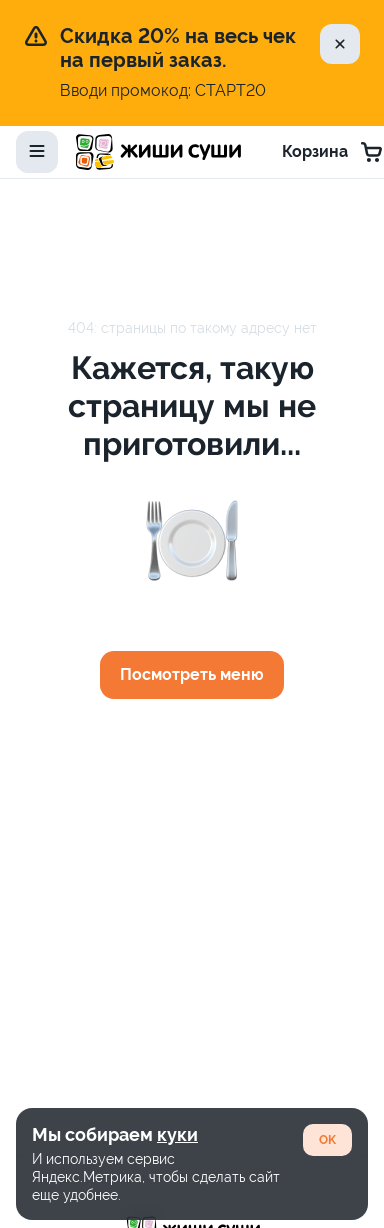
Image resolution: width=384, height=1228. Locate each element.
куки (177, 1134)
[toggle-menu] (37, 152)
